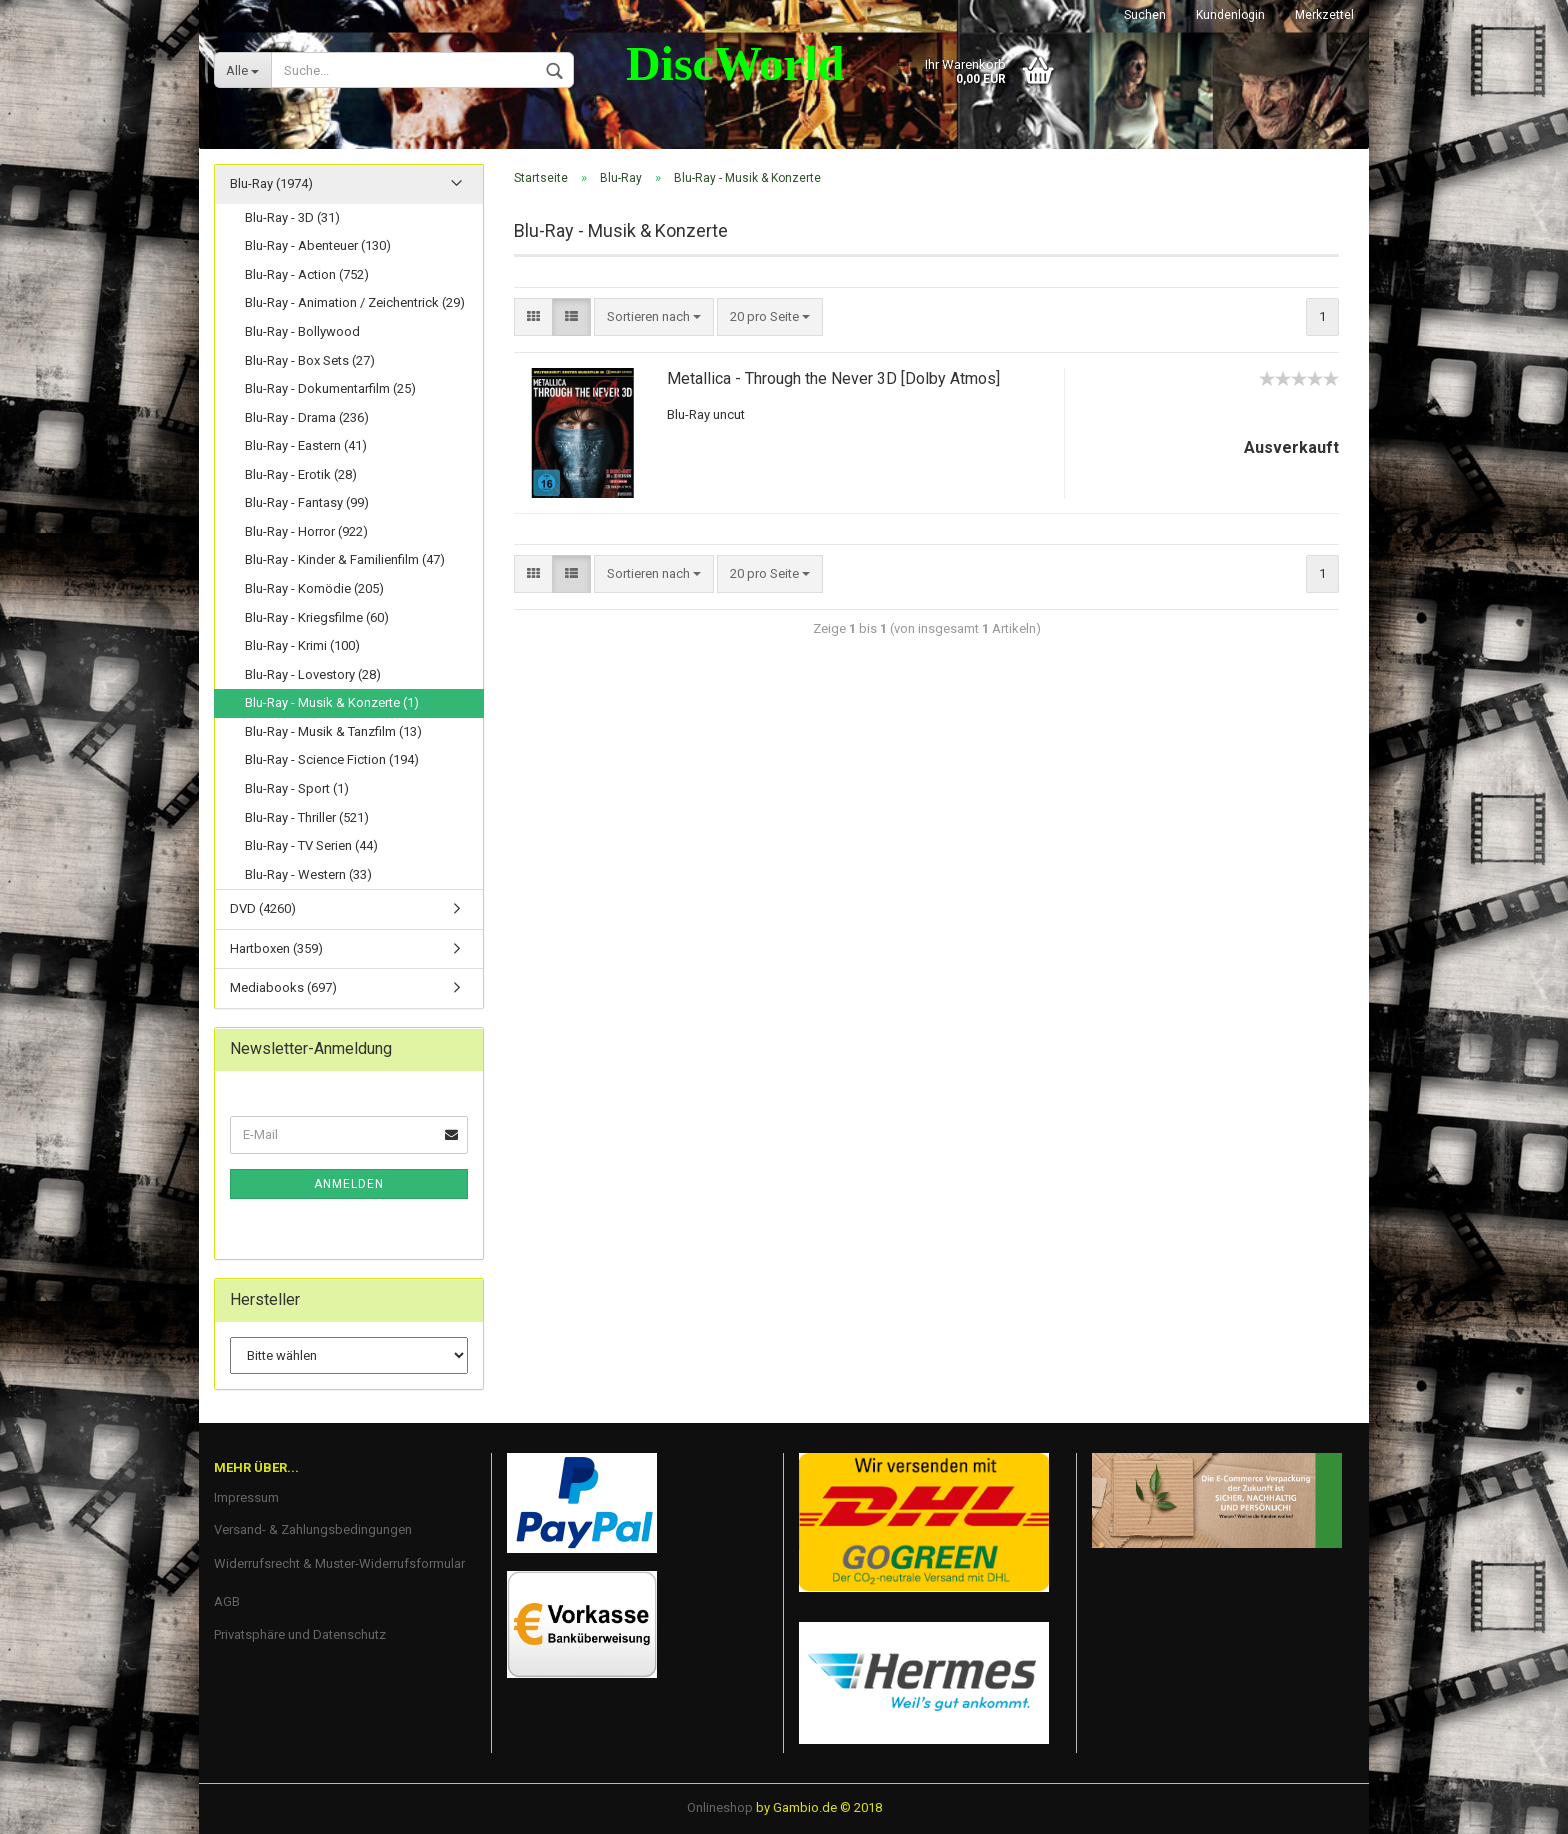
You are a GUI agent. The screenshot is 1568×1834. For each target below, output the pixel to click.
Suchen (1145, 15)
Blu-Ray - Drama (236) (307, 418)
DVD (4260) (263, 909)
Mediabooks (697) (283, 988)
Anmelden (349, 1185)
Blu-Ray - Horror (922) (306, 532)
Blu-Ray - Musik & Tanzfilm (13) (333, 732)
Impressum (246, 1498)
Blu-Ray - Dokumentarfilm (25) (330, 389)
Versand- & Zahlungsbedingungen (313, 1530)
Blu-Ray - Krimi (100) (302, 646)
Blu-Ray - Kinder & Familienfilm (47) (345, 560)
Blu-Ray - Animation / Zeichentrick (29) (355, 303)
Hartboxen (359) (276, 949)
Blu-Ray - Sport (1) (297, 789)
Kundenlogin (1230, 15)
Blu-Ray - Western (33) (308, 875)
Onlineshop (720, 1807)
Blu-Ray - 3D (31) (292, 218)
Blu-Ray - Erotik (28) (301, 475)
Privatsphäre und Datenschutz (300, 1635)
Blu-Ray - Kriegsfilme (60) (317, 617)
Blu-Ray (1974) (271, 184)
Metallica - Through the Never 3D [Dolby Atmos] (833, 378)
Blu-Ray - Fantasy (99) (307, 503)
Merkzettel (1324, 15)
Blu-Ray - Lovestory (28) (313, 675)
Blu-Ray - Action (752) (307, 275)
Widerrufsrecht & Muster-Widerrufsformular (339, 1564)
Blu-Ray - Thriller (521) (307, 817)
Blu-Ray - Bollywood (302, 332)
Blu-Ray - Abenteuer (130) (318, 246)
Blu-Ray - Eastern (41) (306, 446)
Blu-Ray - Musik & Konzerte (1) (332, 703)
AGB (227, 1601)
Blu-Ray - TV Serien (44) (311, 846)
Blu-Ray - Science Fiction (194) (332, 760)
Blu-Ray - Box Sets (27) (310, 360)
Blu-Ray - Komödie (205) (314, 589)
